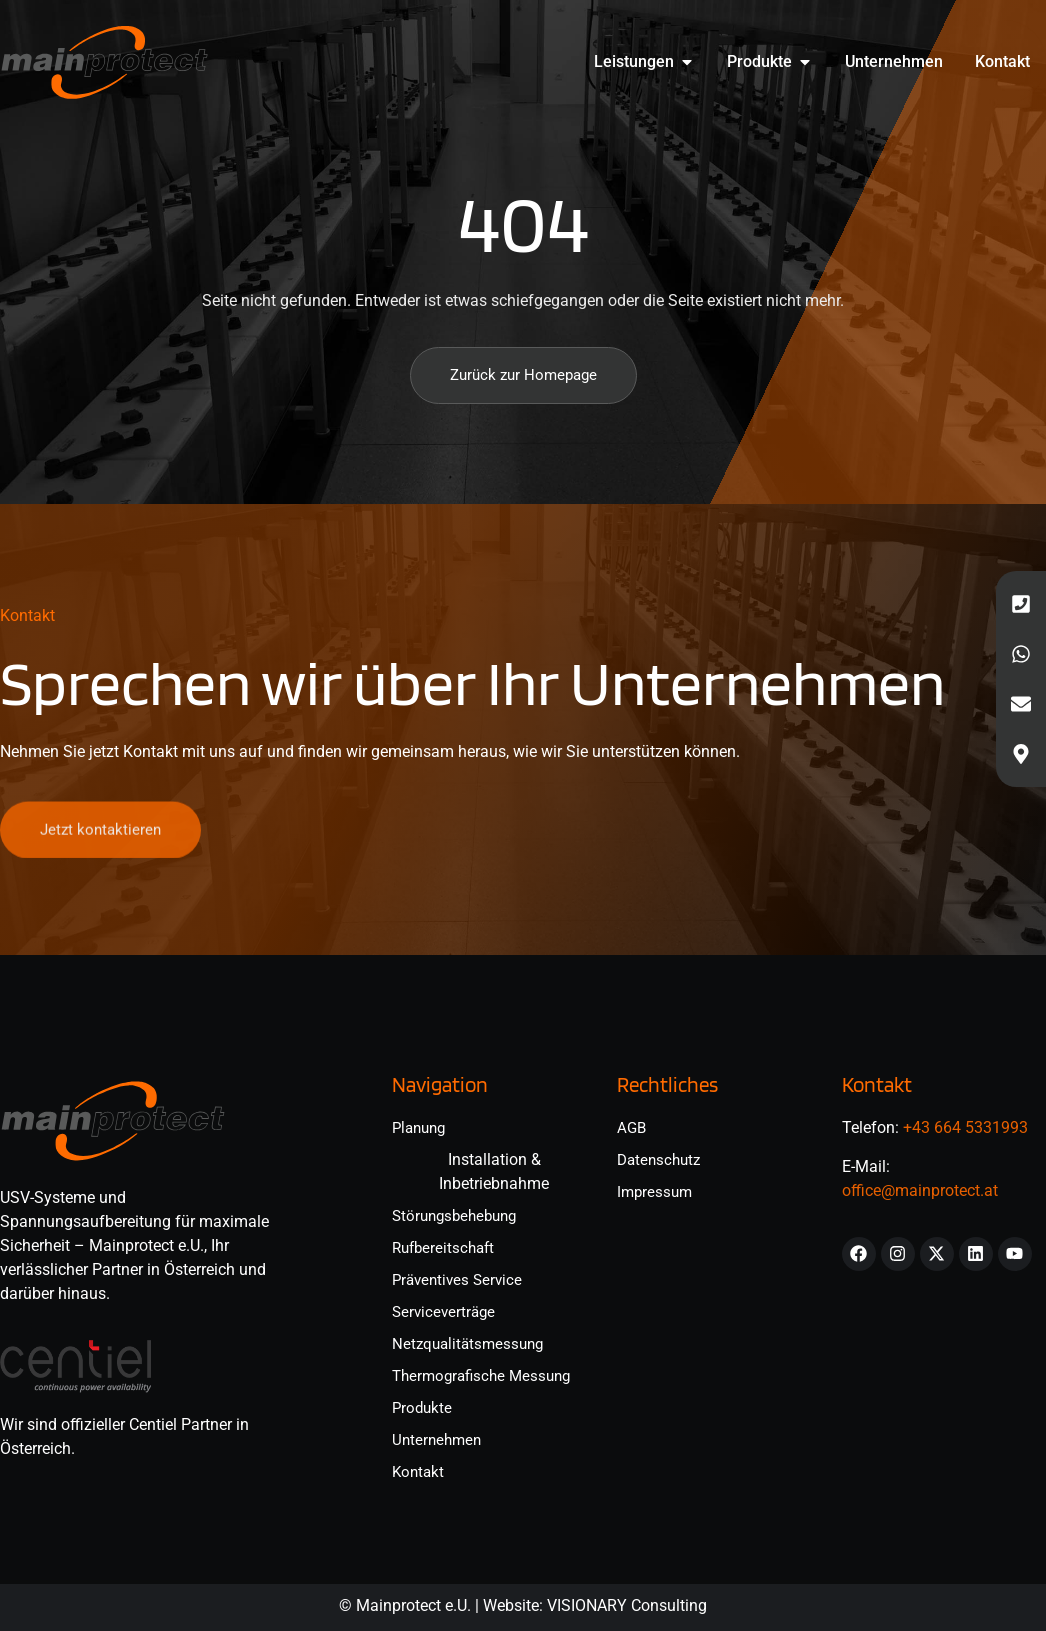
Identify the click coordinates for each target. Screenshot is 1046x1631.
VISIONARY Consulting (627, 1605)
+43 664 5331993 (965, 1127)
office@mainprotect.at (920, 1190)
